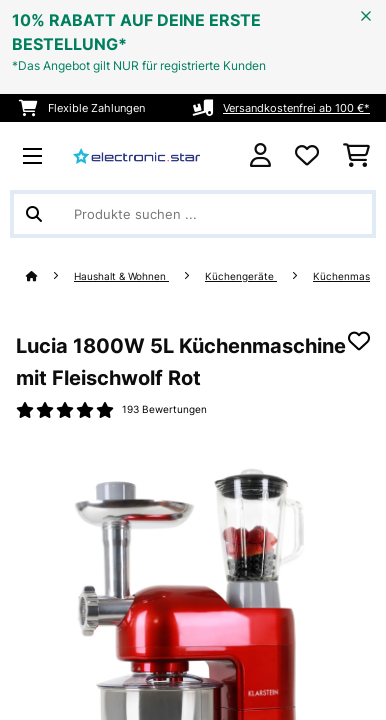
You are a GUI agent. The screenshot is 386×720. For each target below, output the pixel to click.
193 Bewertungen (164, 409)
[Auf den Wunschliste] (359, 341)
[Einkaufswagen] (356, 156)
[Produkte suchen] (193, 214)
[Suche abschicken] (34, 214)
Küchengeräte (241, 276)
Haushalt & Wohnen (121, 276)
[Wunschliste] (307, 156)
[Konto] (260, 155)
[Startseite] (50, 276)
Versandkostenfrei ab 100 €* (296, 108)
